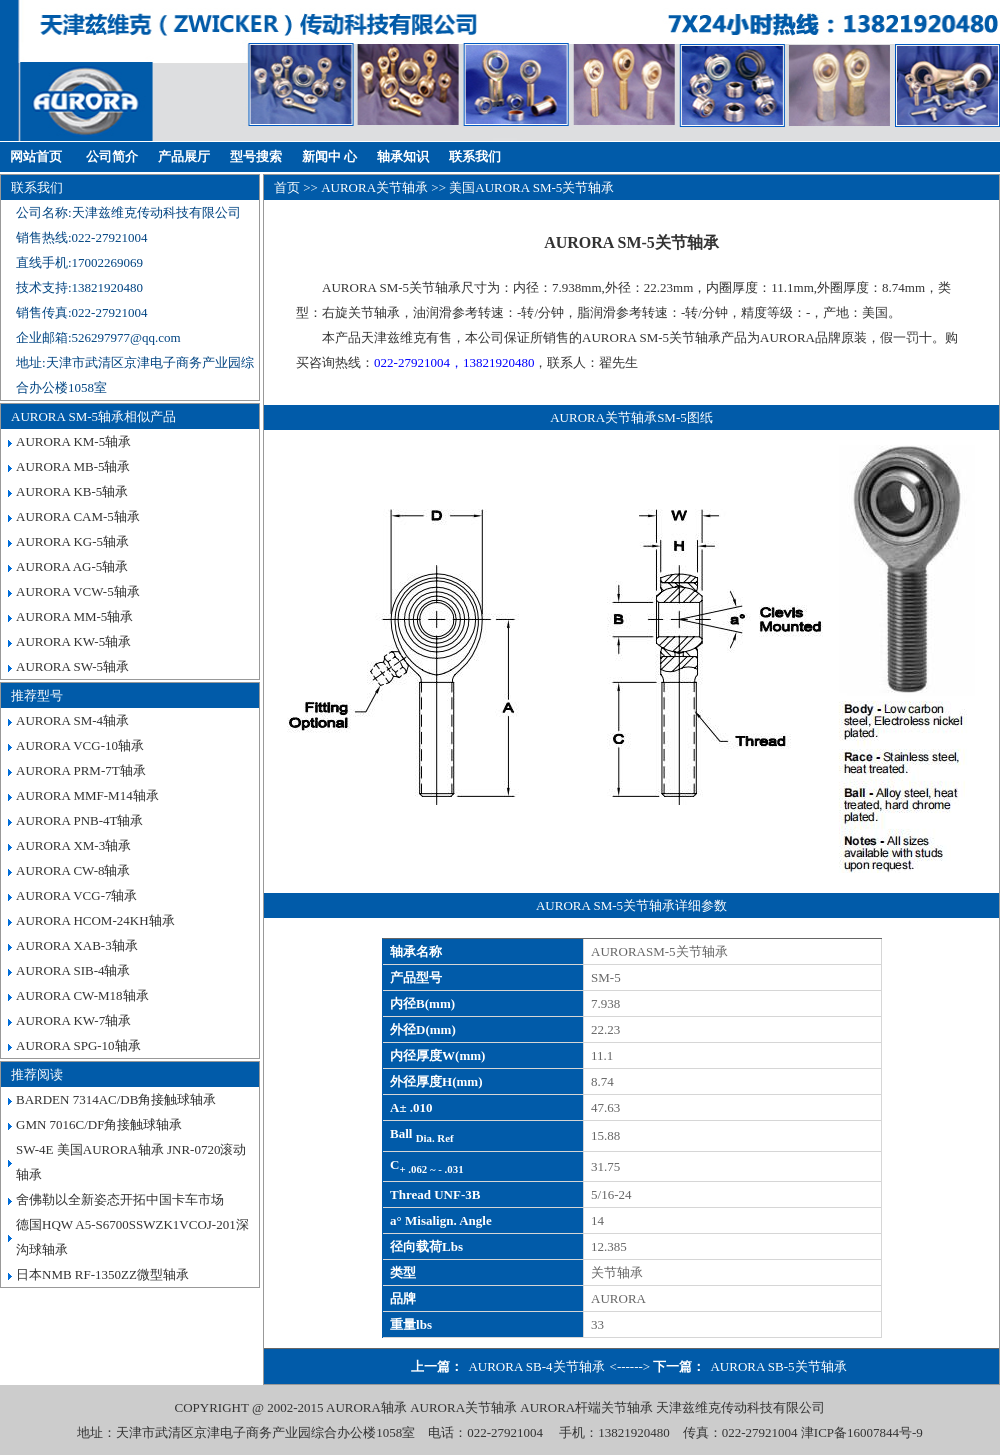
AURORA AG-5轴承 (72, 566)
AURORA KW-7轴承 (73, 1020)
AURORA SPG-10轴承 (78, 1045)
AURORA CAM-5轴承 (78, 516)
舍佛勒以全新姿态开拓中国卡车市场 (120, 1199)
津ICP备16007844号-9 (862, 1432)
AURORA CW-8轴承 (73, 870)
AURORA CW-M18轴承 (82, 995)
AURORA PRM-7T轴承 (81, 770)
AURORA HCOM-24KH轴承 (95, 920)
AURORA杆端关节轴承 (586, 1407)
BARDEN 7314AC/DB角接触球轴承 (116, 1099)
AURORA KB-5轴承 (72, 491)
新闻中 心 (329, 156)
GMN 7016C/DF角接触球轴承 (99, 1124)
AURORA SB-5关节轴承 (778, 1366)
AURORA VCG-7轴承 (76, 895)
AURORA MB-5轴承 (73, 466)
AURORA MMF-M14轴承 (87, 795)
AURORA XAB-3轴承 (77, 945)
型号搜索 (256, 156)
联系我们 (475, 156)
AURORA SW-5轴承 (72, 666)
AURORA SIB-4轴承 (73, 970)
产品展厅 (184, 156)
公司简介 (112, 156)
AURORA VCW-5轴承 (78, 591)
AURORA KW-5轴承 (73, 641)
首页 (287, 187)
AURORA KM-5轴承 (73, 441)
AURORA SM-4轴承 (72, 720)
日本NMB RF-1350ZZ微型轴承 (102, 1274)
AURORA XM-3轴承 (73, 845)
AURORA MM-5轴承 (74, 616)
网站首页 (36, 156)
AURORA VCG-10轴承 (80, 745)
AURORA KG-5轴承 (72, 541)
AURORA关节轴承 (374, 187)
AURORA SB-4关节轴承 (536, 1366)
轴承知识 (403, 156)
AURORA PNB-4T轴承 (80, 820)
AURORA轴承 (366, 1407)
